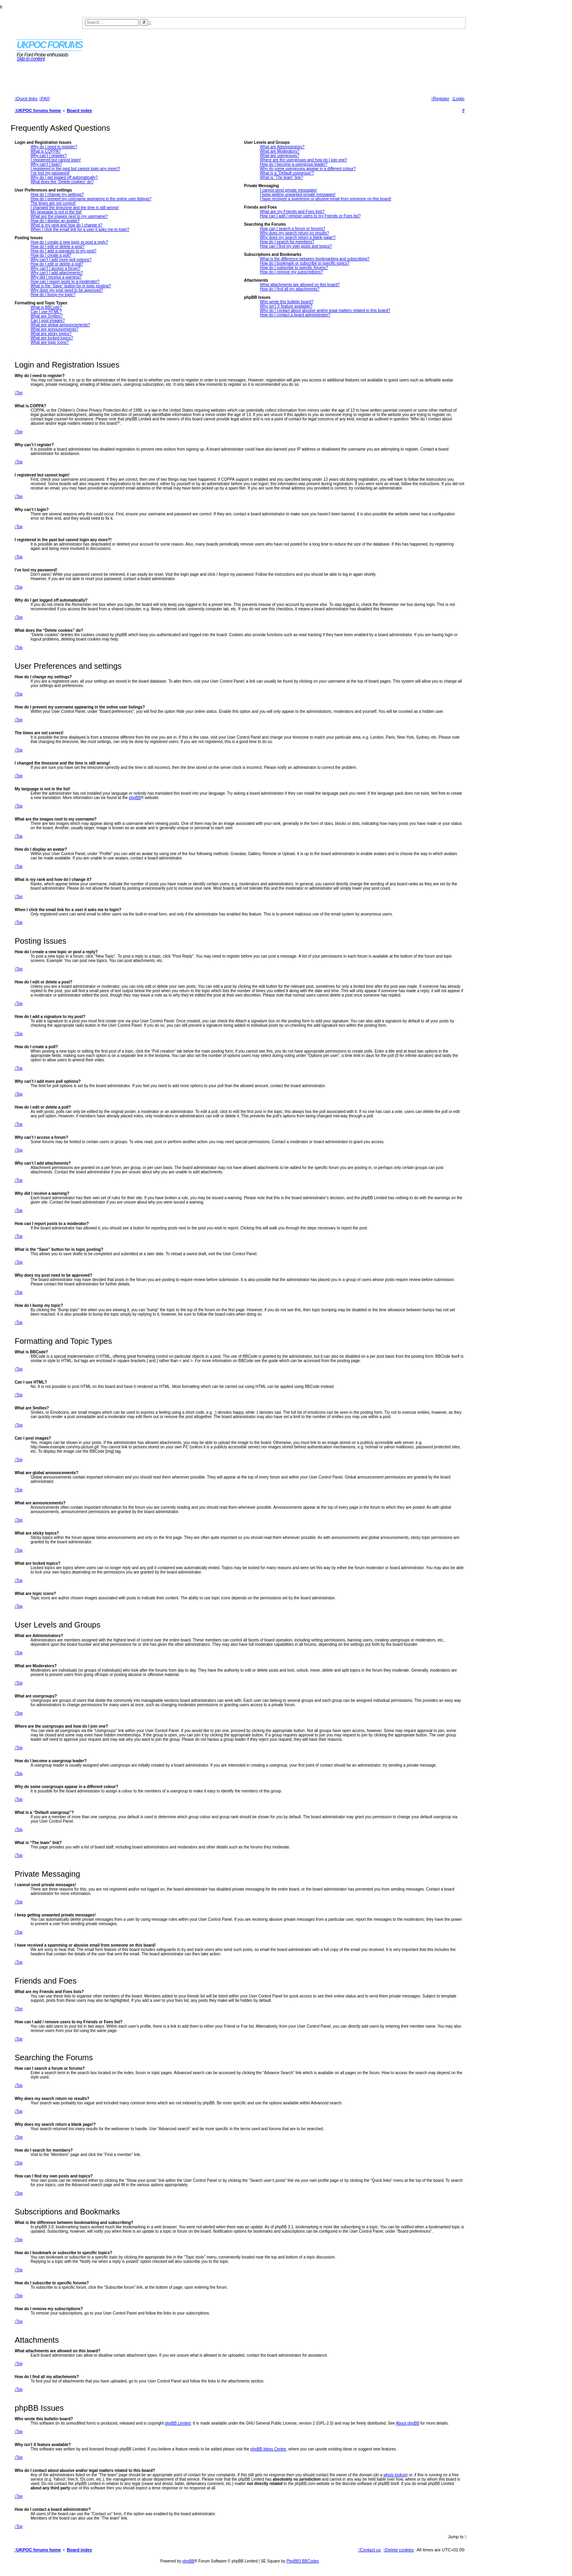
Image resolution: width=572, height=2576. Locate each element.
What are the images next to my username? (69, 216)
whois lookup (394, 2475)
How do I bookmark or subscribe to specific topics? (304, 263)
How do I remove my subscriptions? (291, 272)
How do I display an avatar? (55, 221)
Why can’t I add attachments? (57, 273)
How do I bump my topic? (53, 294)
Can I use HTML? (46, 312)
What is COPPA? (46, 151)
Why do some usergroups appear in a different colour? (308, 168)
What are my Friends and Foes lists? (292, 211)
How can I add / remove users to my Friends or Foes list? (310, 216)
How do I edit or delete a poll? (57, 264)
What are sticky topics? (51, 333)
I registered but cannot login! (56, 160)
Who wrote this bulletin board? (286, 302)
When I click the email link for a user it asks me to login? (80, 229)
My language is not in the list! (56, 212)
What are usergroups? (279, 155)
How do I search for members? (287, 242)
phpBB (135, 797)
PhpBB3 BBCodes (302, 2561)
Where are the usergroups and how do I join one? (303, 160)
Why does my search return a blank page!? (298, 237)
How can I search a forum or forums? (292, 228)
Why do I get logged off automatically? (64, 177)
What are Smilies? (47, 316)
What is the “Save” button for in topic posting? (71, 286)
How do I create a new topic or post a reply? (69, 242)
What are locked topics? (52, 338)
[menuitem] (44, 98)
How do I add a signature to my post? (64, 251)
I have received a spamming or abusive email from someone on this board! (325, 199)
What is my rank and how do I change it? (66, 225)
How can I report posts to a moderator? (65, 281)
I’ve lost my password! (50, 173)
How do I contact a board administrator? (295, 315)
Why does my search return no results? (294, 233)
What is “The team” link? (281, 177)
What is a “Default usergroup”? (287, 173)
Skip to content (30, 59)
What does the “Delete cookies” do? (62, 182)
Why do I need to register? (54, 147)
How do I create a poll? (51, 255)
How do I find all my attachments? (289, 289)
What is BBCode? (46, 307)
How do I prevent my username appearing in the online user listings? (91, 199)
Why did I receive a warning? (56, 277)
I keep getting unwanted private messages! (297, 194)
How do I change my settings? (57, 194)
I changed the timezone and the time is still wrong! (75, 207)
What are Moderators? (280, 151)
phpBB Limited (178, 2423)
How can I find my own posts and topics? (296, 246)
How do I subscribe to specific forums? (294, 267)
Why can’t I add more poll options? (61, 259)
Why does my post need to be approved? (67, 290)
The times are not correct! (53, 203)
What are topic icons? (50, 342)
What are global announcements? (60, 325)
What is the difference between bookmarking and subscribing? (314, 259)
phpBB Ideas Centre (268, 2449)
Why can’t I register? (49, 155)
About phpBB (407, 2423)
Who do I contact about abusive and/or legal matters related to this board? (325, 310)
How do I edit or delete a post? (58, 246)
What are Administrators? (282, 147)
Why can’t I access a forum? (56, 268)
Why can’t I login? (46, 164)
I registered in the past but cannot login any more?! (75, 168)
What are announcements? (54, 329)
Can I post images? (48, 320)
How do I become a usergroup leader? (293, 164)
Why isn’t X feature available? (286, 306)
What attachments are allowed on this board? (300, 285)
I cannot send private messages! (288, 190)
